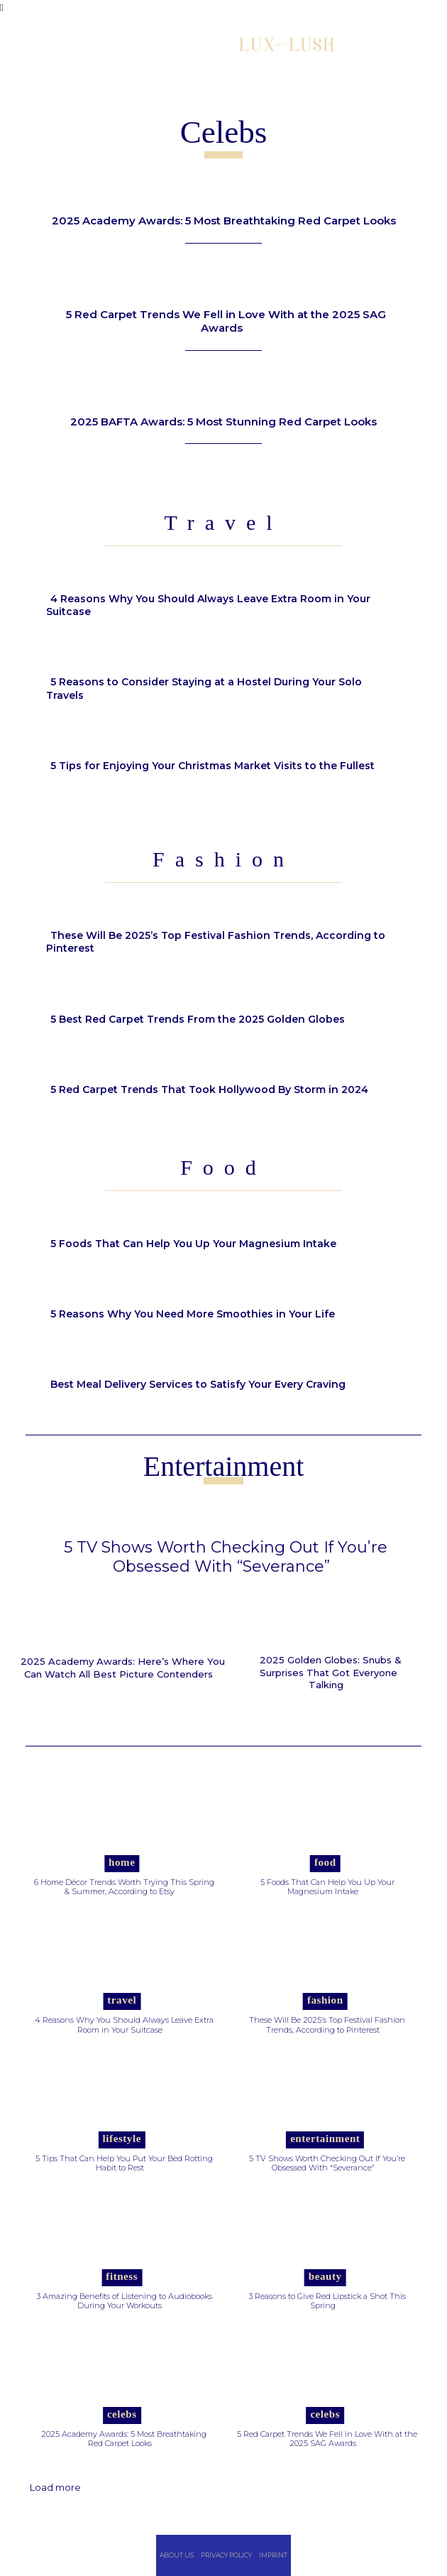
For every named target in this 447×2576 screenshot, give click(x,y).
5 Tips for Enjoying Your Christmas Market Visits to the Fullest (212, 765)
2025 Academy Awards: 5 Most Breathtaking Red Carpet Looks (224, 220)
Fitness (122, 2276)
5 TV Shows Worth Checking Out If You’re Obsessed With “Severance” (225, 1556)
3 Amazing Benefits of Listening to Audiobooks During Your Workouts (124, 2300)
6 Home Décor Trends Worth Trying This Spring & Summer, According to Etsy (124, 1886)
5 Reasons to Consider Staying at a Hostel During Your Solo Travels (204, 688)
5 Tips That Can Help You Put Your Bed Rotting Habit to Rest (124, 2163)
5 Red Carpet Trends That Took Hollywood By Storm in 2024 (209, 1089)
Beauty (325, 2276)
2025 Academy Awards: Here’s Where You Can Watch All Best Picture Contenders (123, 1668)
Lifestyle (122, 2138)
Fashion (325, 2000)
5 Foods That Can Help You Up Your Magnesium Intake (193, 1243)
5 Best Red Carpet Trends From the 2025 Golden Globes (199, 1019)
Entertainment (325, 2138)
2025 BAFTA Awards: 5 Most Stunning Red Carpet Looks (223, 421)
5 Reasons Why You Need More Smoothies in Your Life (192, 1314)
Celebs (122, 2414)
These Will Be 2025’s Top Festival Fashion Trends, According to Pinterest (215, 942)
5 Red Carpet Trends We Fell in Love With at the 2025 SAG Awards (226, 321)
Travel (121, 2000)
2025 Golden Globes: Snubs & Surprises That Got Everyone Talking (331, 1672)
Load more (55, 2487)
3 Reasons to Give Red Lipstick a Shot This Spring (327, 2300)
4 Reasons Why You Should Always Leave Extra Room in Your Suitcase (208, 605)
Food (325, 1862)
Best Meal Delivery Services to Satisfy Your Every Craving (198, 1384)
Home (122, 1862)
